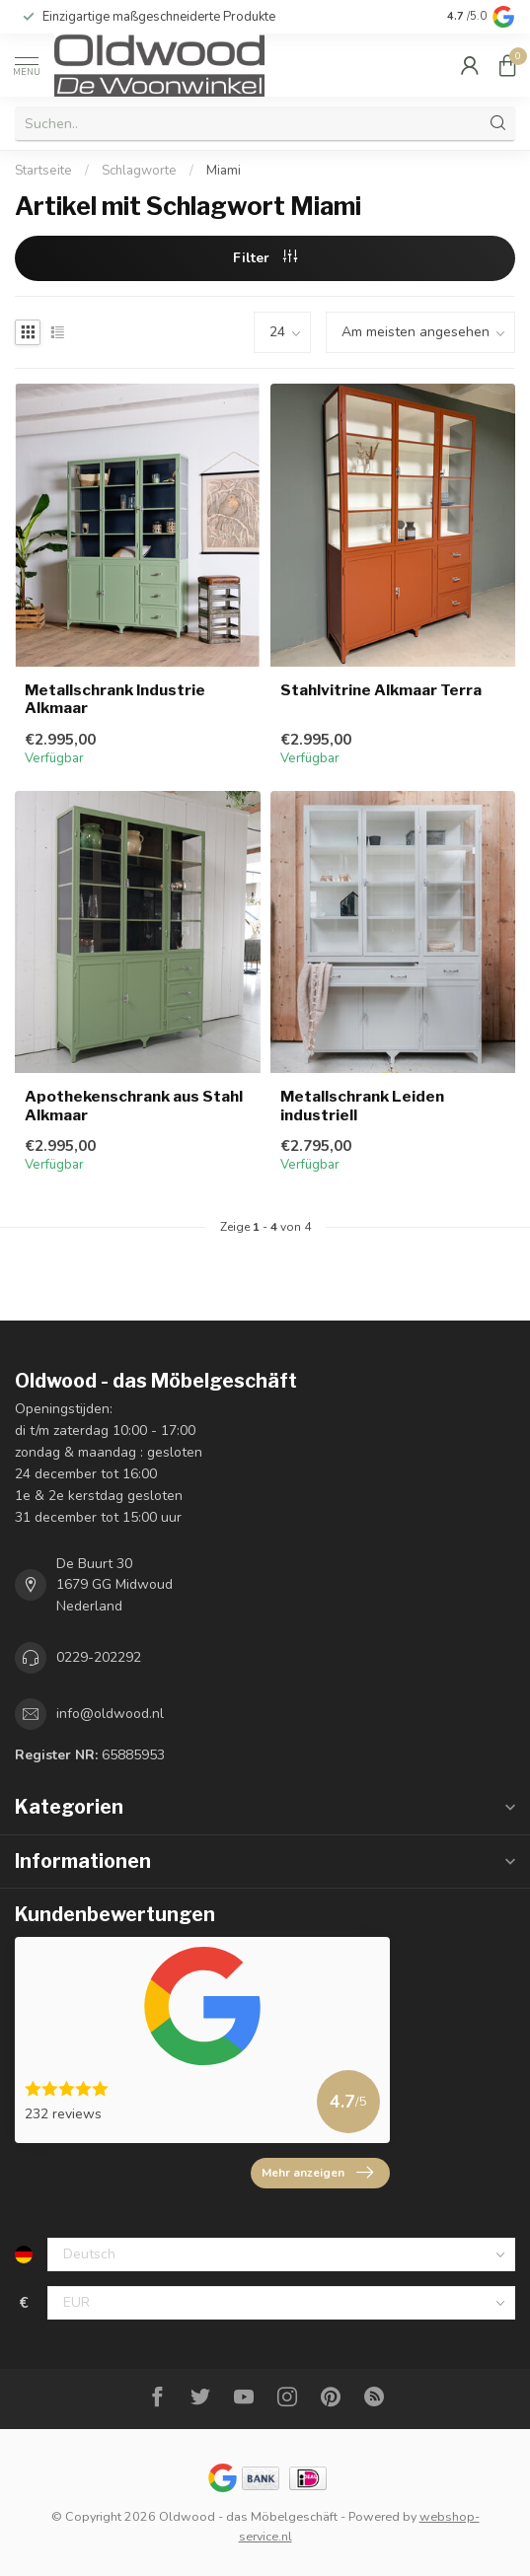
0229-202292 (98, 1657)
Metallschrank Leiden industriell (362, 1105)
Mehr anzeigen (317, 2172)
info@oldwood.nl (110, 1713)
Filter (265, 258)
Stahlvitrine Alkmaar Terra (381, 690)
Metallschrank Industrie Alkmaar (115, 699)
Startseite (43, 170)
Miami (223, 170)
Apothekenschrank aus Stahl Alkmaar (134, 1105)
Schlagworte (139, 170)
